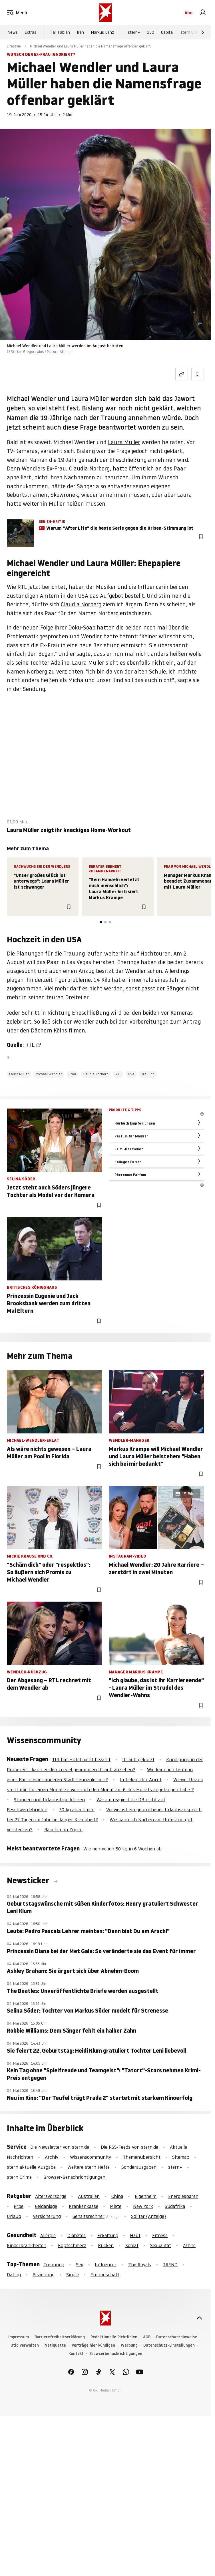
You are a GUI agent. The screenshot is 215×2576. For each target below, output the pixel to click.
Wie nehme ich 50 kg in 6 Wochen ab (122, 1849)
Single (72, 2274)
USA (131, 1074)
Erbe (18, 2206)
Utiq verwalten (25, 2345)
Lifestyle (14, 46)
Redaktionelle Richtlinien (114, 2337)
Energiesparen (183, 2196)
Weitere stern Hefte (88, 2167)
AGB (146, 2337)
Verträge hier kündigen (93, 2345)
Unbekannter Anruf (141, 1779)
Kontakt (76, 2353)
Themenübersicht (141, 2157)
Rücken (106, 2245)
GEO (150, 32)
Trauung (74, 953)
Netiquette (55, 2345)
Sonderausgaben (138, 2167)
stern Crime (191, 32)
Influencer (105, 2264)
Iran (80, 32)
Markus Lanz (102, 32)
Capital (167, 32)
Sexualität (160, 2245)
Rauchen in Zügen (63, 1829)
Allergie (48, 2235)
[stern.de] (105, 12)
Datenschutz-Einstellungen (169, 2345)
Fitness (160, 2235)
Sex (79, 2264)
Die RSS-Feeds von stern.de (129, 2147)
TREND (170, 2264)
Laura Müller (124, 442)
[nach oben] (199, 2318)
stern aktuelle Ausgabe (31, 2167)
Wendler (91, 636)
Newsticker (29, 1880)
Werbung (129, 2345)
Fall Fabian (60, 32)
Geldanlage (46, 2206)
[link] (202, 12)
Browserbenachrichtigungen (115, 2353)
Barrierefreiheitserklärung (60, 2337)
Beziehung (44, 2274)
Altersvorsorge (50, 2196)
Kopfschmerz (72, 2245)
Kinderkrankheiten (26, 2245)
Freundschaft (105, 2274)
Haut (135, 2235)
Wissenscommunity (90, 2157)
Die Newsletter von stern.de (60, 2147)
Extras (30, 32)
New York (143, 2206)
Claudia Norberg (81, 604)
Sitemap (180, 2157)
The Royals (139, 2264)
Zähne (189, 2245)
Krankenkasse (83, 2206)
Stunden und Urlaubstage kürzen (49, 1799)
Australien (89, 2196)
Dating (14, 2274)
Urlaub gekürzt (138, 1759)
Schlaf (131, 2245)
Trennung (53, 2264)
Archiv (51, 2157)
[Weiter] (202, 32)
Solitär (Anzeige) (148, 2216)
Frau (72, 1074)
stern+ (134, 32)
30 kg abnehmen (77, 1809)
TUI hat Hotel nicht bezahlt (81, 1759)
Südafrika (175, 2206)
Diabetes (76, 2235)
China (117, 2196)
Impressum (18, 2337)
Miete (115, 2206)
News (12, 32)
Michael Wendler (49, 1074)
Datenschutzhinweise (176, 2337)
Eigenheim (145, 2196)
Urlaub (14, 2216)
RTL (30, 1044)
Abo (188, 12)
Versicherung (47, 2216)
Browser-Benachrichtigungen (74, 2177)
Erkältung (107, 2235)
